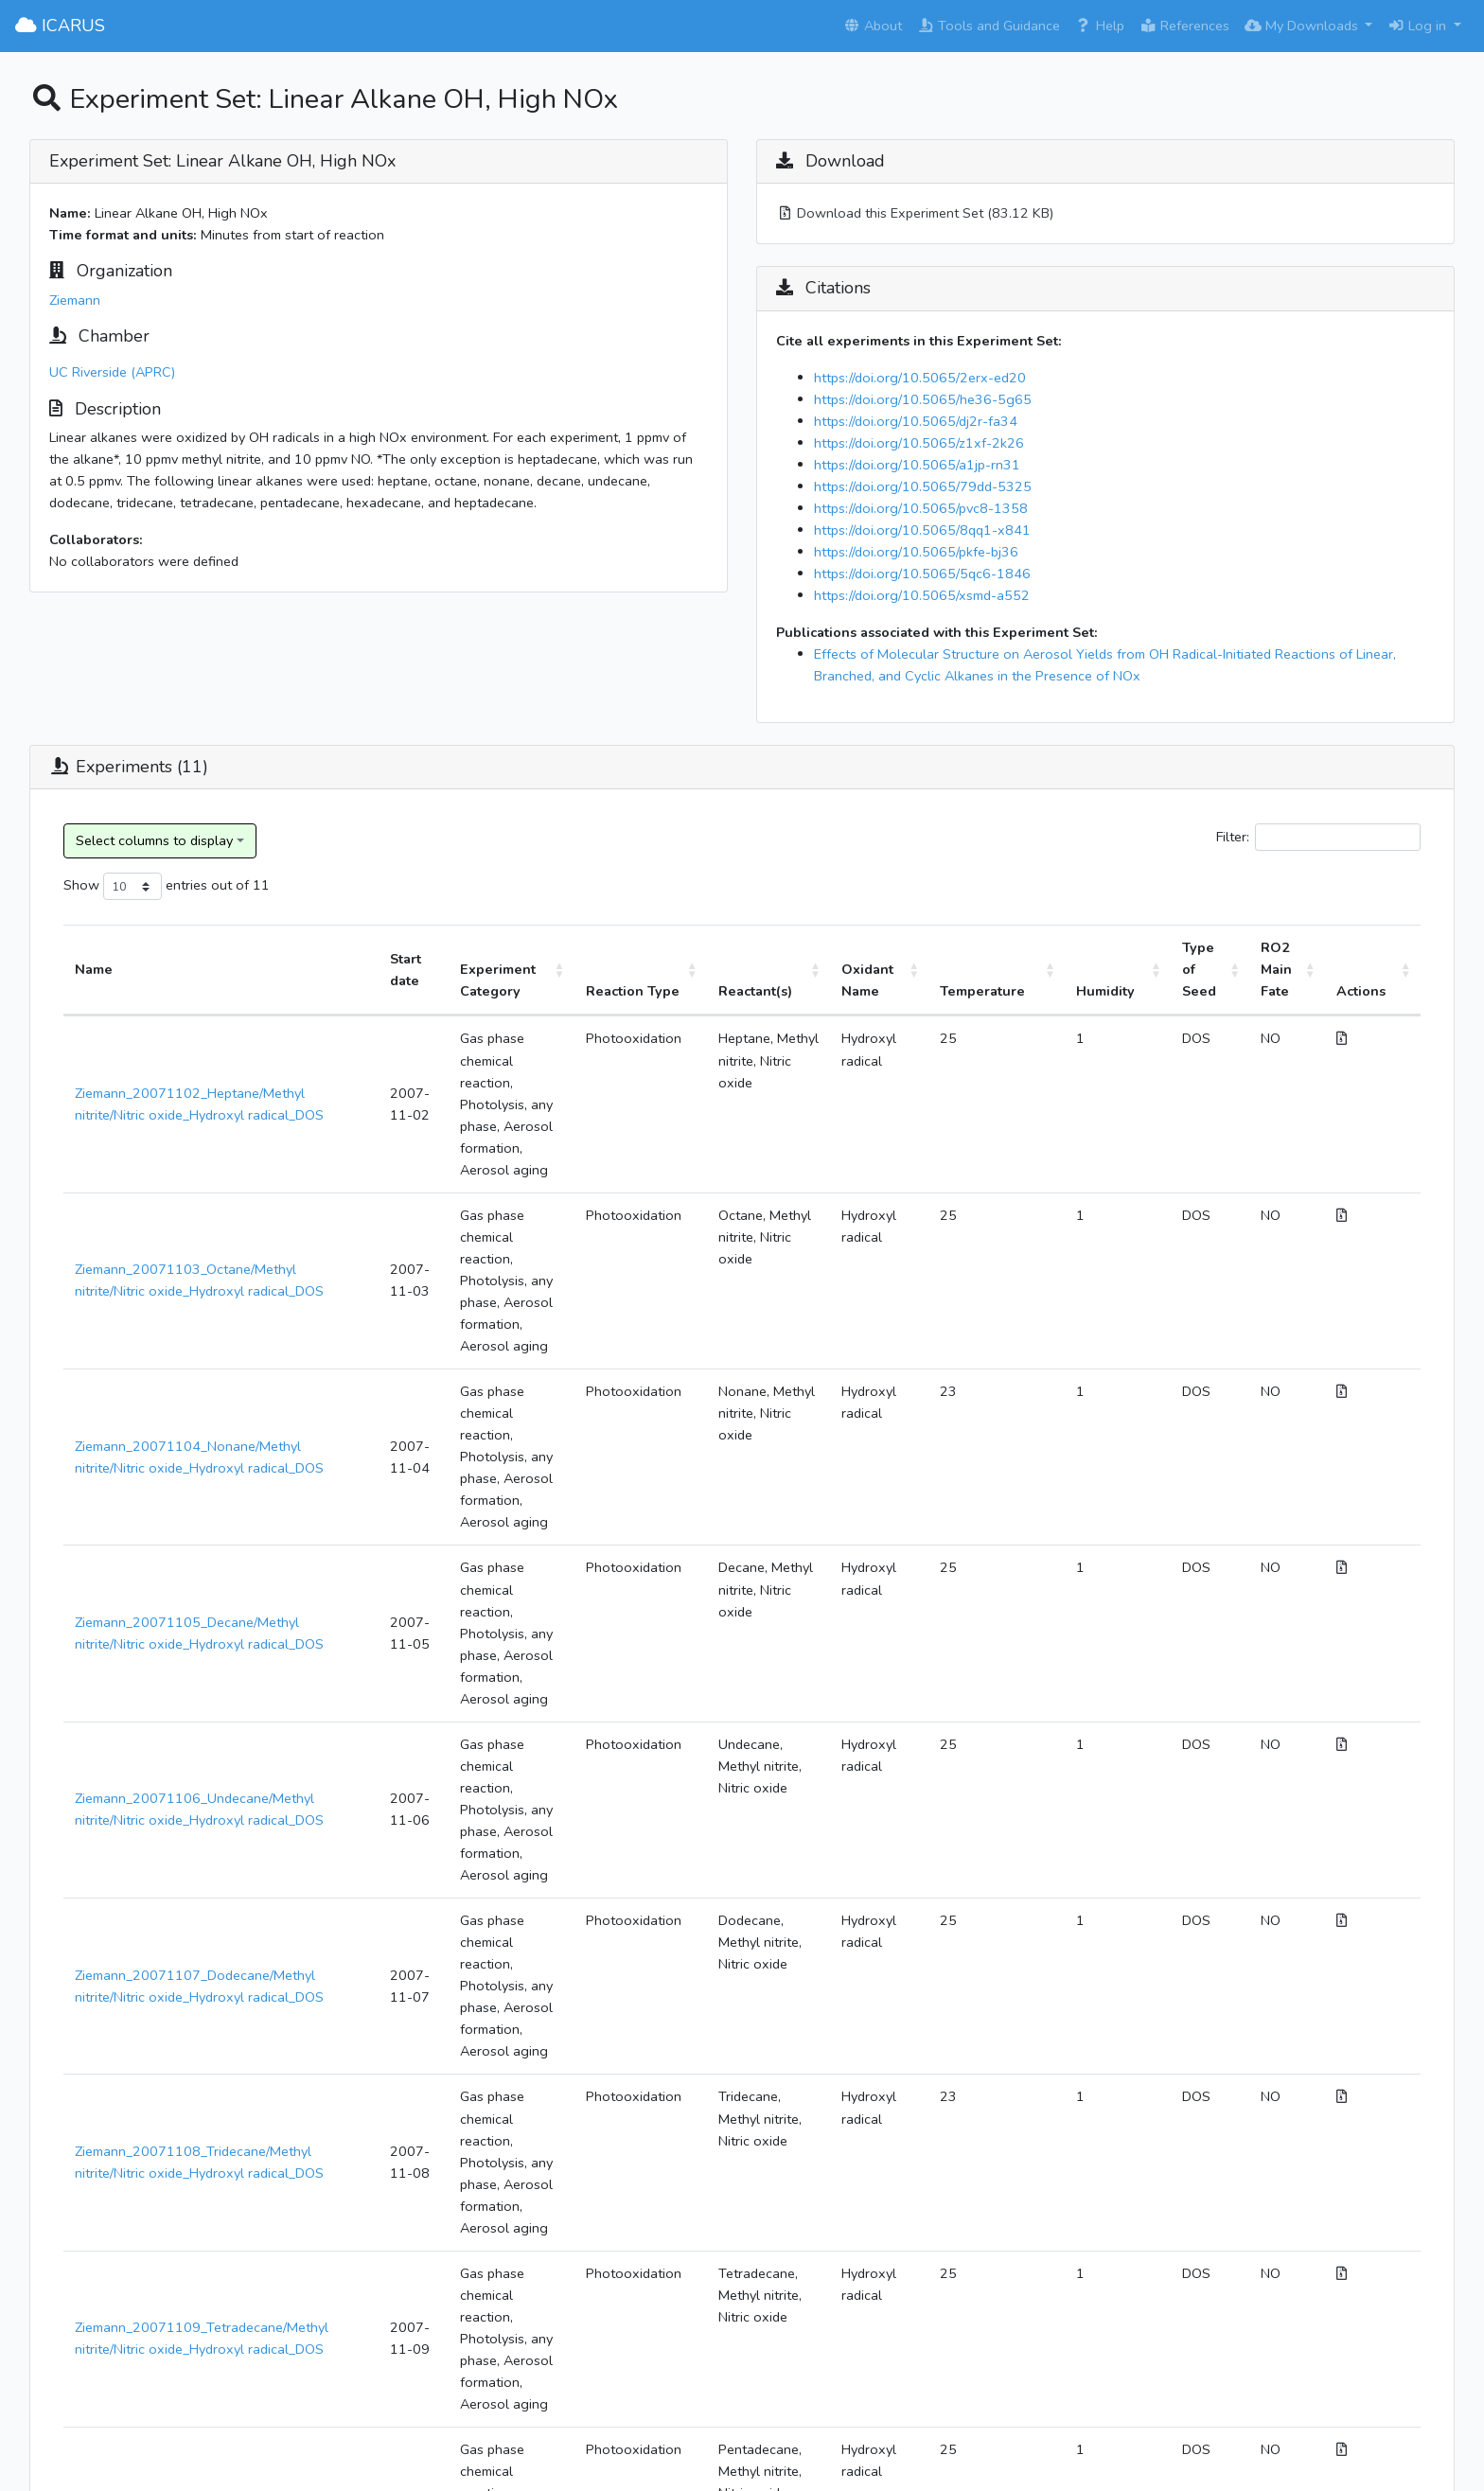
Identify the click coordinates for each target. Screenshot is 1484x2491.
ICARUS (60, 25)
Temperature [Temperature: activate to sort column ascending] (1018, 990)
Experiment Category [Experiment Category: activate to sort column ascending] (493, 980)
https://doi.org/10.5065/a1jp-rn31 (917, 464)
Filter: (1318, 837)
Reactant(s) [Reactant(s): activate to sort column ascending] (786, 990)
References (1184, 25)
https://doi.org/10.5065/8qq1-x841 (922, 530)
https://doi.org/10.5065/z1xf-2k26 (919, 442)
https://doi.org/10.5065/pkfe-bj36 (916, 551)
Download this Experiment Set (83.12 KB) (914, 212)
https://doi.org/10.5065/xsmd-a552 (922, 595)
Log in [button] (1418, 25)
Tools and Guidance (988, 25)
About (872, 25)
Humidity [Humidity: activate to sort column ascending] (1126, 990)
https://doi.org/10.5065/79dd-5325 (923, 486)
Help (1099, 25)
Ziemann (74, 300)
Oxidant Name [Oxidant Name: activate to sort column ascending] (907, 980)
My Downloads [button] (1303, 25)
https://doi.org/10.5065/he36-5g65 (923, 399)
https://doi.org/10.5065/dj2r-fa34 (915, 421)
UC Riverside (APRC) (112, 371)
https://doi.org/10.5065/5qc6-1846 (922, 573)
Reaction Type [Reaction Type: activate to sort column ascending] (658, 980)
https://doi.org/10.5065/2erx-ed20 (920, 377)
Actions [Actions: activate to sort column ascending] (1370, 990)
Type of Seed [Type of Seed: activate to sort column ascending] (1209, 969)
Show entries (135, 886)
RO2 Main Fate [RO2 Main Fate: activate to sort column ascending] (1284, 969)
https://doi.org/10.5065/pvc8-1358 (921, 508)
